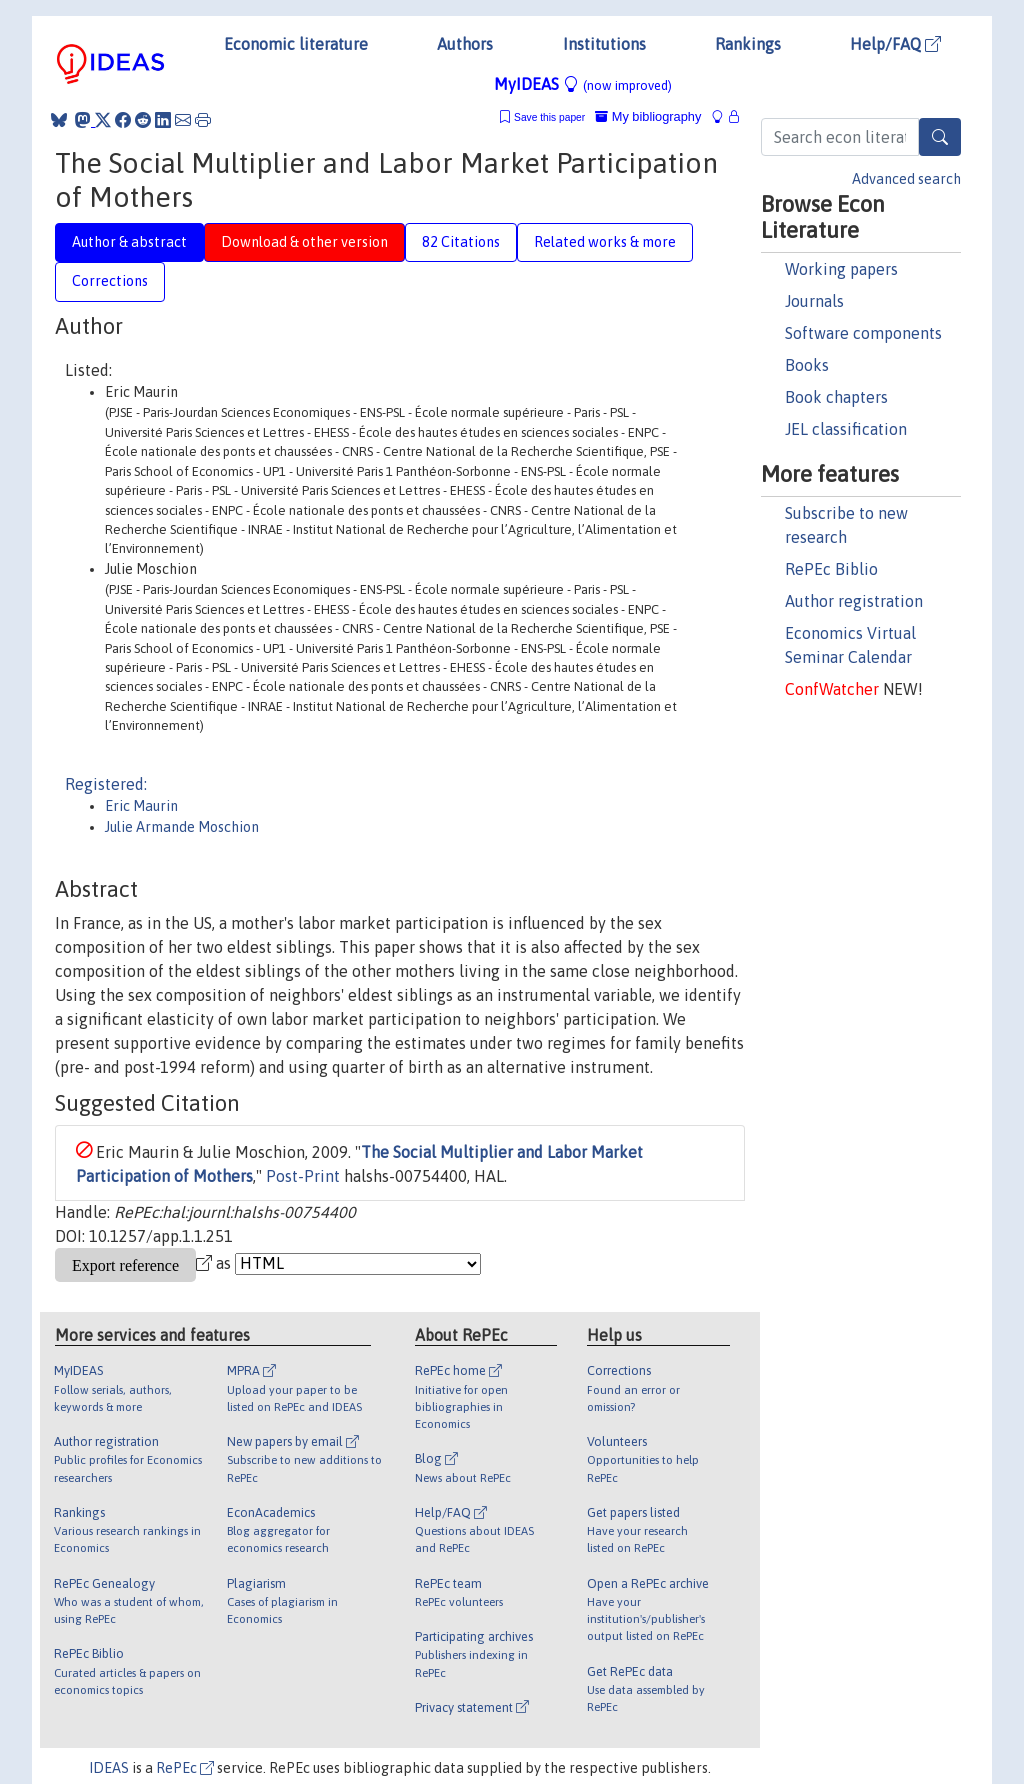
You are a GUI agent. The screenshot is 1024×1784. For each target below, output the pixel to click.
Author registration (854, 601)
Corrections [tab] (110, 281)
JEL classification (846, 429)
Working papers (841, 269)
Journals (814, 301)
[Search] (940, 137)
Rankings (748, 44)
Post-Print (303, 1176)
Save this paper (549, 117)
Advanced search (906, 179)
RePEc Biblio (831, 569)
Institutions (604, 44)
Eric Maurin (141, 806)
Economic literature (296, 44)
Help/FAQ (895, 44)
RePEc (185, 1768)
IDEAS (109, 1768)
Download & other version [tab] (304, 242)
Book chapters (836, 397)
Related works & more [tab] (605, 242)
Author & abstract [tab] (129, 242)
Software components (863, 333)
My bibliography (648, 116)
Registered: (106, 784)
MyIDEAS (583, 84)
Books (807, 365)
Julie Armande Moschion (182, 827)
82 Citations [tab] (461, 242)
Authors (465, 44)
